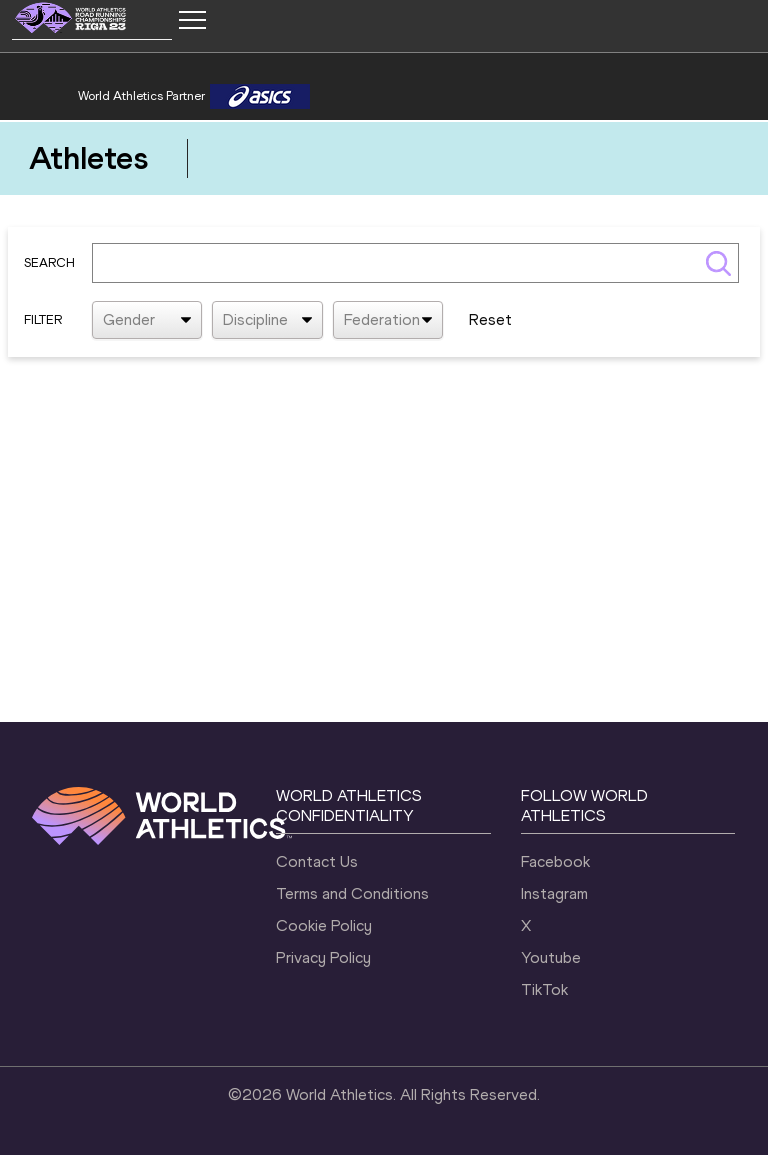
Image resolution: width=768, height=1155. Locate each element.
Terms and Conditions (352, 893)
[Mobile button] (192, 20)
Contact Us (317, 861)
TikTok (544, 989)
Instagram (554, 893)
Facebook (555, 861)
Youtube (551, 957)
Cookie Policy (324, 925)
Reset (490, 319)
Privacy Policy (323, 957)
